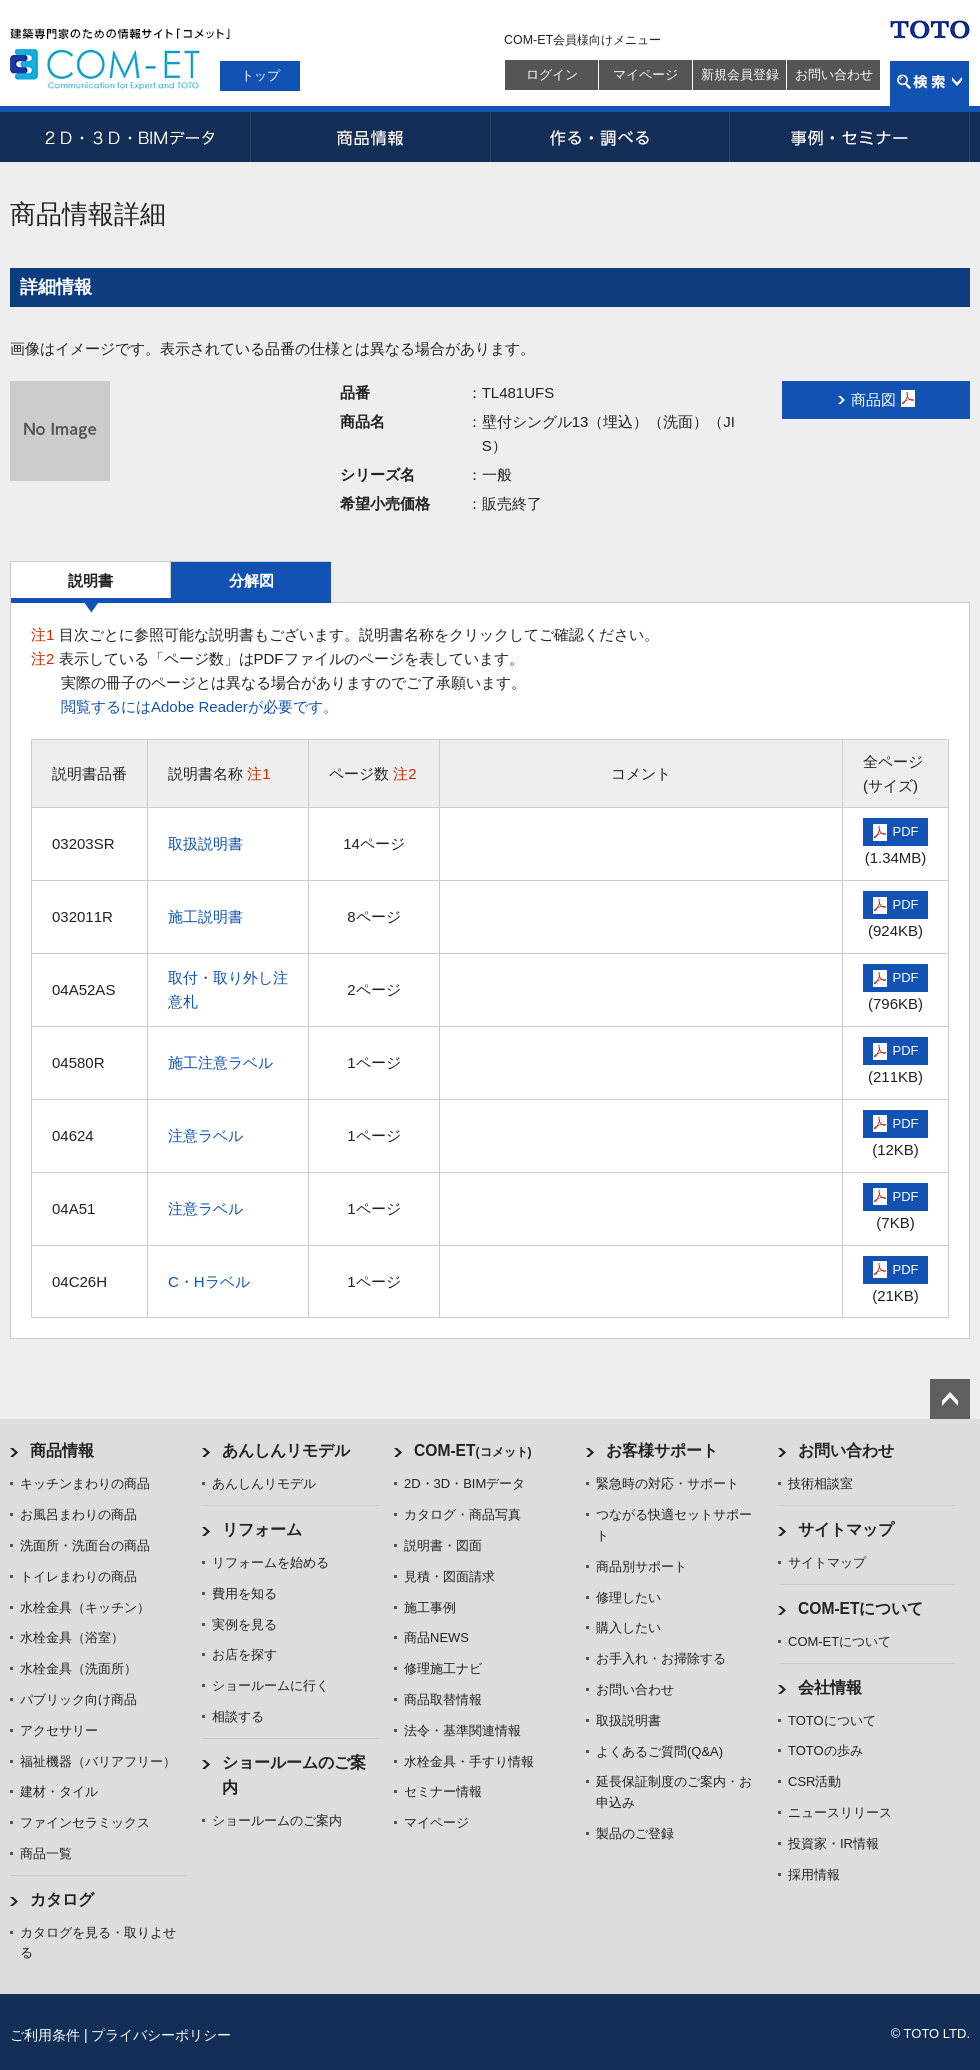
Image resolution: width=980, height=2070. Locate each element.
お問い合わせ (834, 74)
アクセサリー (59, 1730)
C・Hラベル (209, 1281)
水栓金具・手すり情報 (469, 1761)
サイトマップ (846, 1529)
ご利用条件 (45, 2035)
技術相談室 (820, 1483)
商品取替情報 (443, 1699)
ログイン (552, 74)
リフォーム (262, 1529)
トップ (260, 75)
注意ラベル (205, 1135)
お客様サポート (662, 1450)
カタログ (62, 1899)
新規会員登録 (740, 74)
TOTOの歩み (825, 1750)
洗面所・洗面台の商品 (85, 1545)
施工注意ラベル (220, 1062)
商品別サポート (641, 1566)
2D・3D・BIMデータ (130, 137)
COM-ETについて (861, 1608)
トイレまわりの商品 (78, 1576)
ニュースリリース (840, 1812)
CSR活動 (814, 1781)
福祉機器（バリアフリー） (98, 1761)
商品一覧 (46, 1853)
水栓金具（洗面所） (78, 1668)
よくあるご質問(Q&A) (659, 1751)
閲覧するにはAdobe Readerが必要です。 (199, 706)
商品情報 (370, 137)
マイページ (645, 74)
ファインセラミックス (85, 1822)
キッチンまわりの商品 (85, 1483)
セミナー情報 (443, 1791)
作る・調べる (610, 137)
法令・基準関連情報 (462, 1730)
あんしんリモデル (286, 1450)
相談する (238, 1716)
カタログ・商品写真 (462, 1514)
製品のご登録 (635, 1833)
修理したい (628, 1597)
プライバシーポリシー (161, 2035)
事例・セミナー (850, 137)
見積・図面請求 (449, 1576)
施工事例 (430, 1607)
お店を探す (244, 1654)
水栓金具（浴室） (72, 1637)
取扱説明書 (205, 843)
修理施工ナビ (443, 1668)
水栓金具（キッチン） (85, 1607)
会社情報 (830, 1687)
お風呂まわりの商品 (78, 1514)
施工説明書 (205, 916)
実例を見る (244, 1624)
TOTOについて (832, 1720)
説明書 (90, 580)
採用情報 (814, 1874)
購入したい (628, 1627)
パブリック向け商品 (78, 1699)
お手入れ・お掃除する (661, 1658)
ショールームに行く (270, 1685)
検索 (929, 83)
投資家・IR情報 (833, 1843)
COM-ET (473, 1450)
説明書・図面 (443, 1545)
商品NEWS (436, 1637)
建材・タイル (59, 1791)
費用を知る (244, 1593)
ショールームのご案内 (277, 1820)
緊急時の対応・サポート (667, 1483)
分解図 (251, 580)
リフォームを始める (270, 1562)
